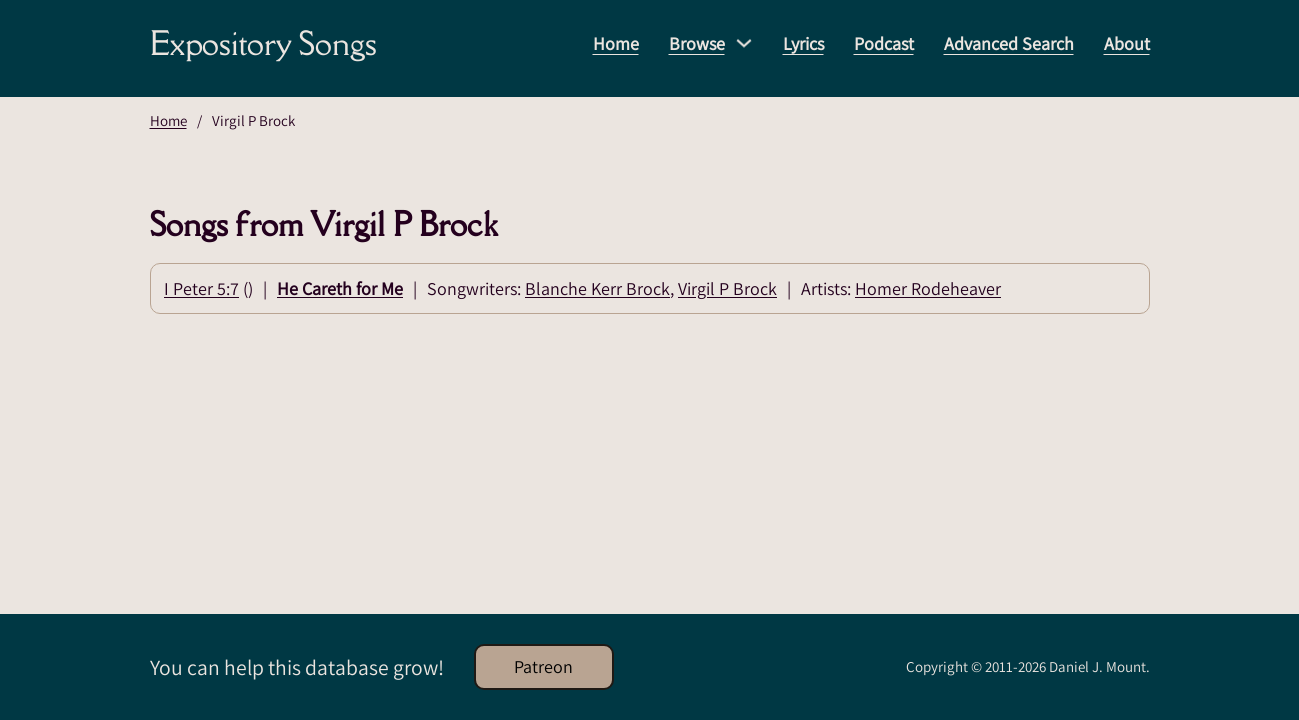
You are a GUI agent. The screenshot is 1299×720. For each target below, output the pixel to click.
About (1127, 43)
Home (616, 43)
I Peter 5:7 (201, 288)
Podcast (884, 43)
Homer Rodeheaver (928, 288)
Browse (697, 43)
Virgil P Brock (727, 288)
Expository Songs (263, 43)
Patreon (543, 666)
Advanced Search (1009, 43)
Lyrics (803, 43)
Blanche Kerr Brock (597, 288)
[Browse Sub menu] (744, 43)
